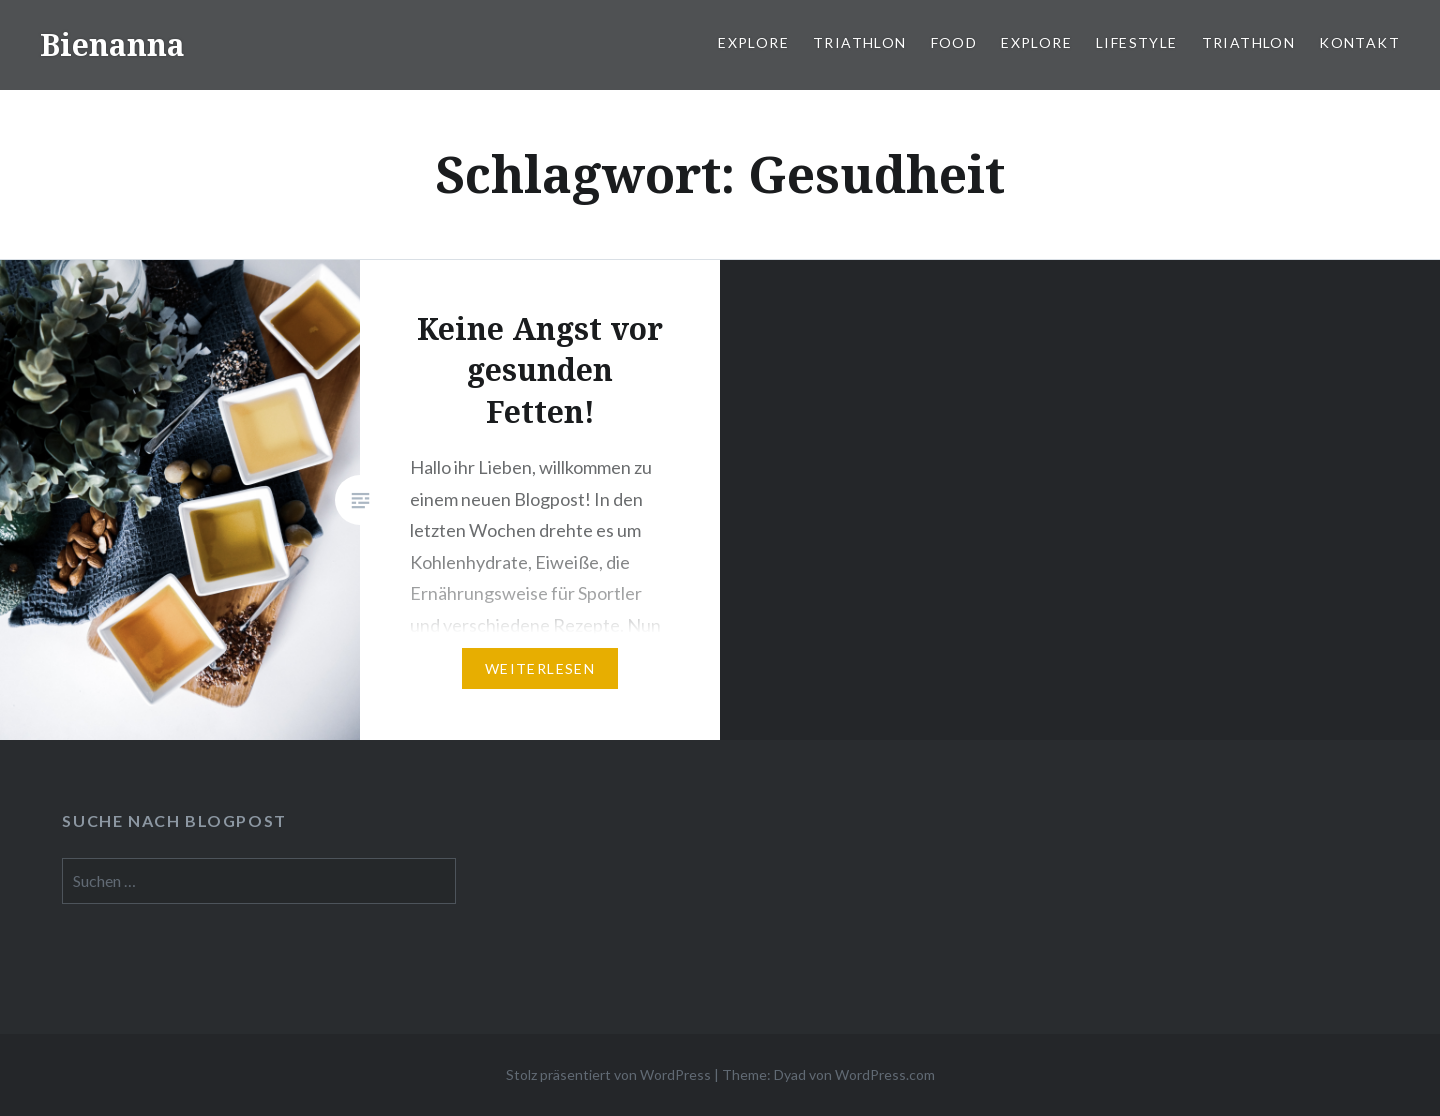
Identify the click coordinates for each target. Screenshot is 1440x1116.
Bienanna (112, 44)
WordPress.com (885, 1074)
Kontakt (1359, 42)
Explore (753, 42)
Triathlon (860, 42)
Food (954, 42)
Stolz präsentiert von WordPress (608, 1074)
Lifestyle (1137, 42)
